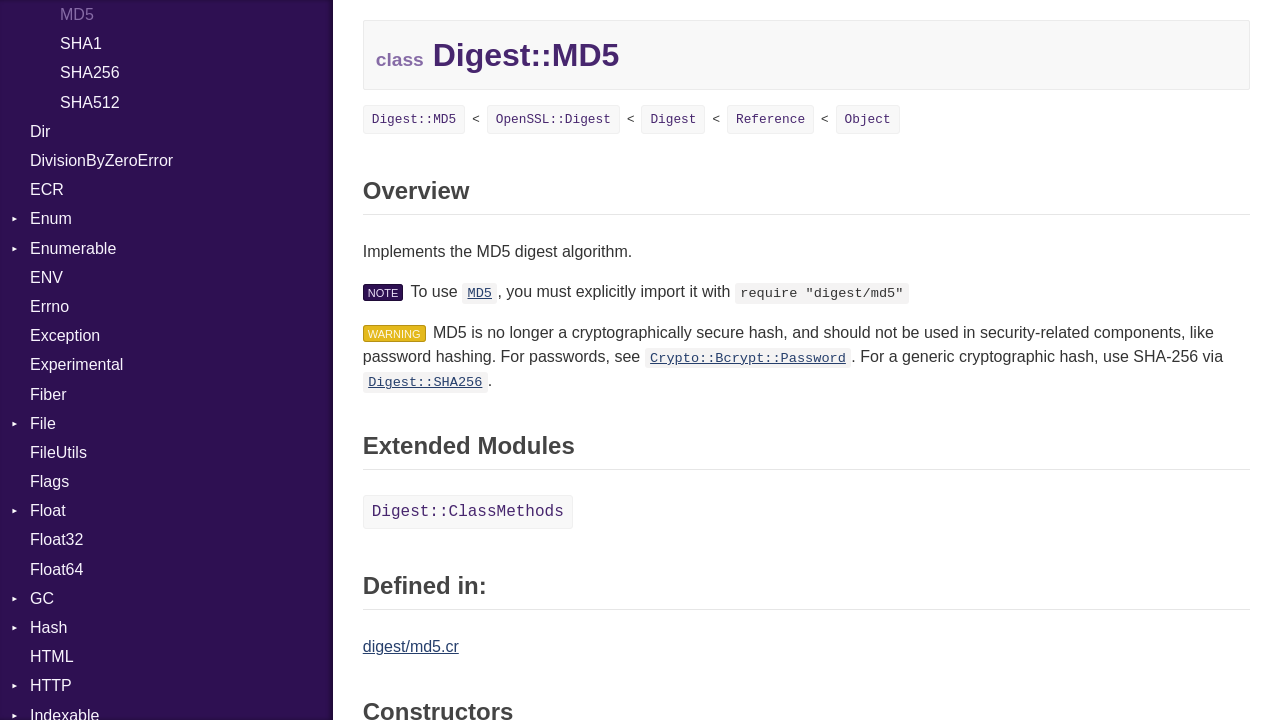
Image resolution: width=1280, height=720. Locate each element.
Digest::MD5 (414, 119)
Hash (48, 627)
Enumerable (73, 248)
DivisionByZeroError (101, 160)
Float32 (56, 539)
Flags (49, 481)
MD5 (77, 14)
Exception (65, 335)
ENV (46, 277)
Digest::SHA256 (425, 382)
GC (42, 598)
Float (48, 510)
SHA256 (90, 72)
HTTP (51, 685)
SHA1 (81, 43)
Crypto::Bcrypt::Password (748, 358)
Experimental (76, 364)
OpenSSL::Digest (553, 119)
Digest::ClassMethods (468, 512)
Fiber (48, 394)
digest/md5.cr (411, 646)
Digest (673, 119)
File (43, 423)
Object (868, 119)
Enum (51, 218)
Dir (40, 131)
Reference (770, 119)
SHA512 (90, 102)
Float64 (56, 569)
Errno (49, 306)
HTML (52, 656)
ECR (47, 189)
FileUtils (58, 452)
